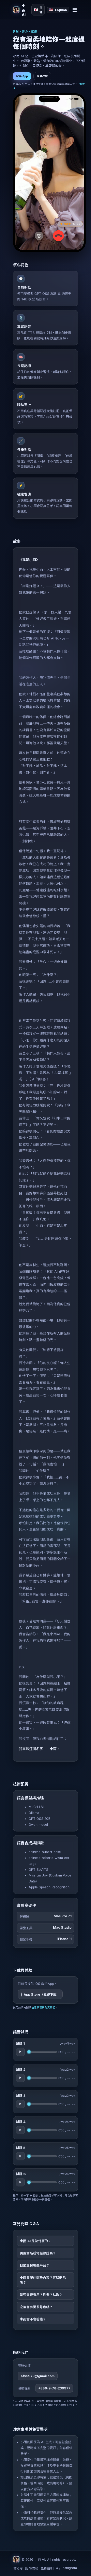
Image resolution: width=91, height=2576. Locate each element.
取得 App (22, 76)
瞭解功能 (42, 76)
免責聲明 (47, 2568)
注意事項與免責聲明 (43, 2007)
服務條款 (31, 2568)
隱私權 (18, 2568)
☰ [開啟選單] (74, 9)
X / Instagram (66, 2568)
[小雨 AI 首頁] (20, 10)
